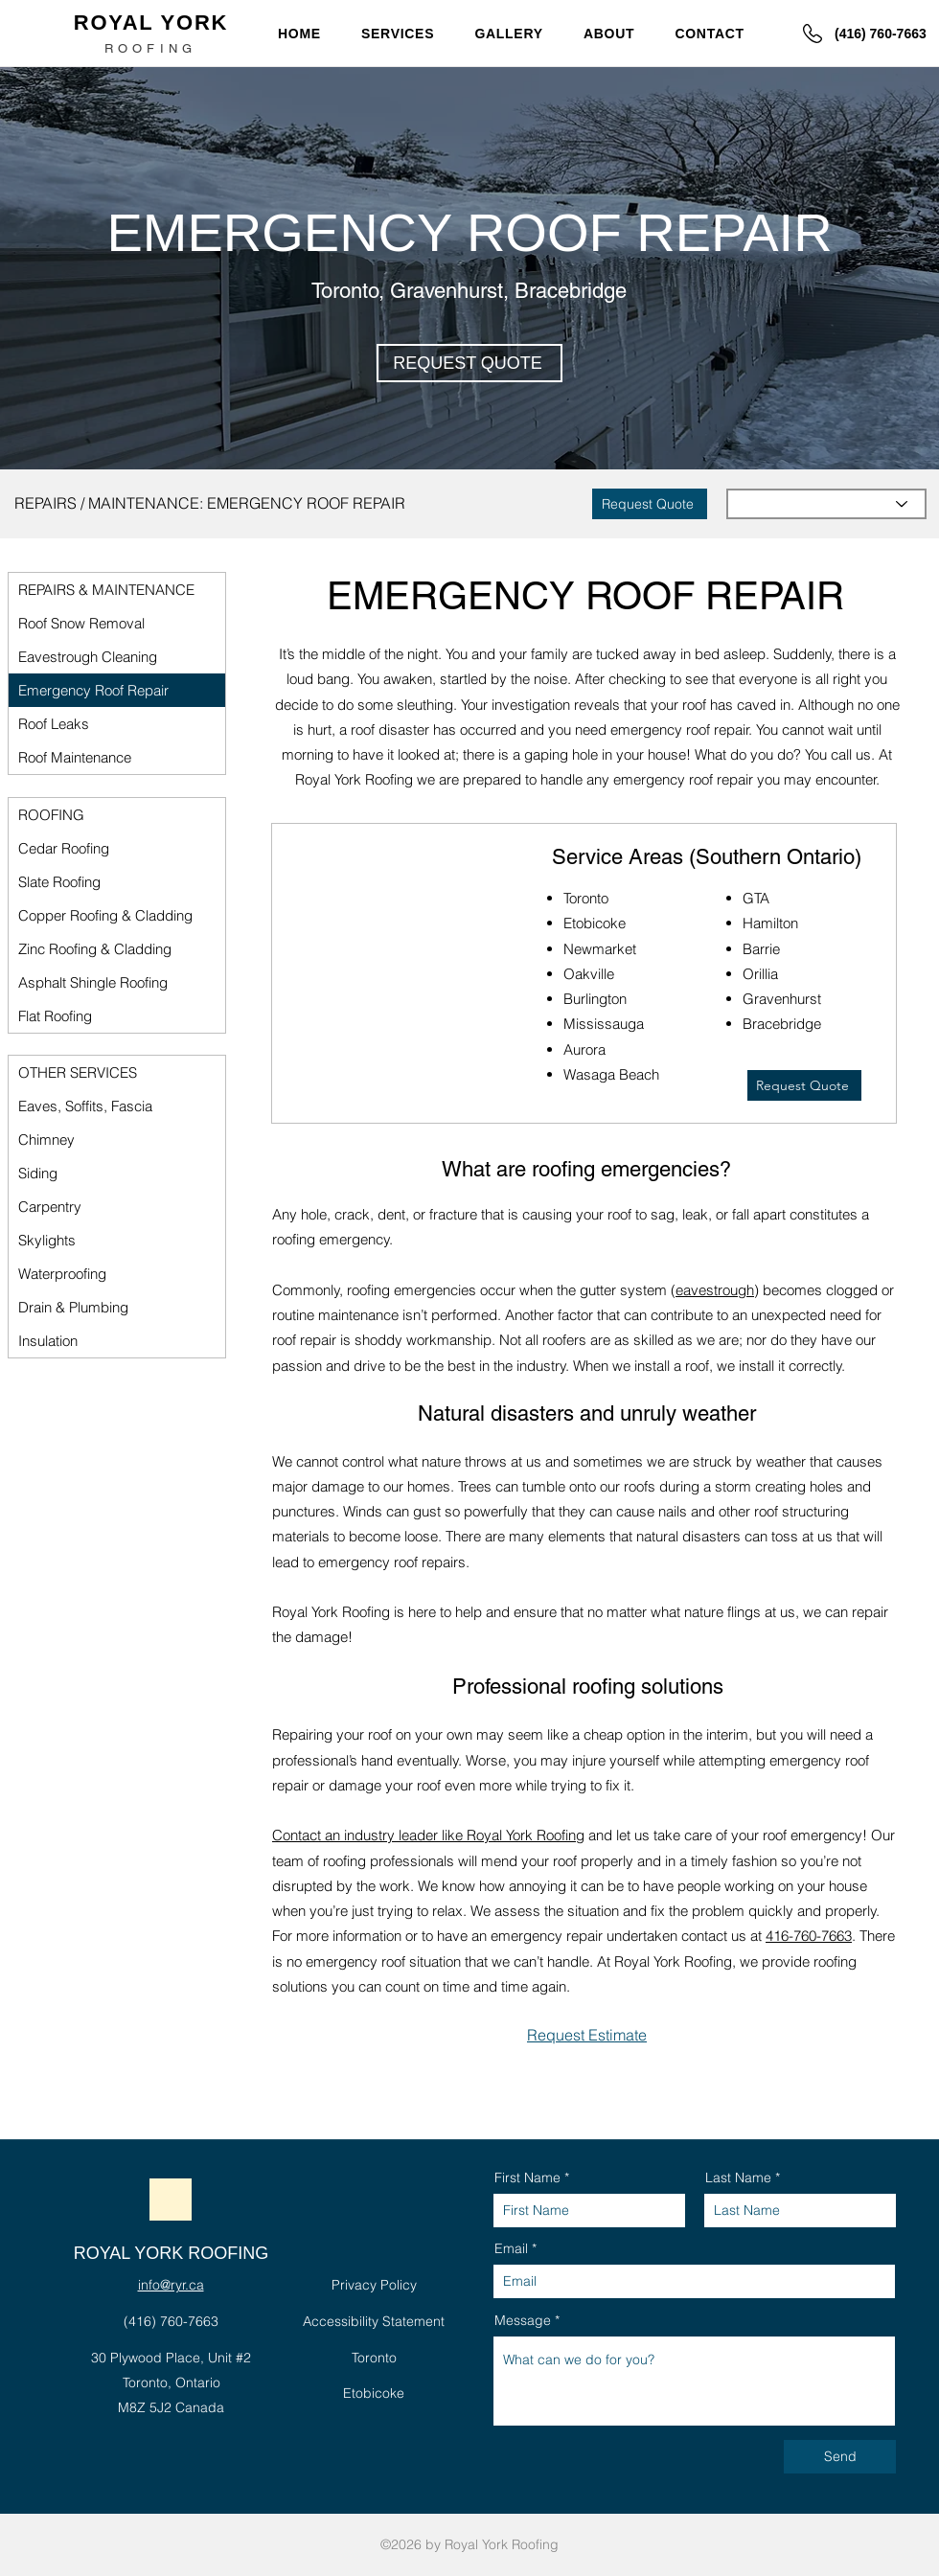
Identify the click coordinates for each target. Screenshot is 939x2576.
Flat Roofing (55, 1016)
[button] (405, 33)
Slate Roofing (59, 882)
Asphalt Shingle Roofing (93, 982)
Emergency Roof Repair (93, 690)
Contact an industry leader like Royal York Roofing (428, 1835)
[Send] (840, 2456)
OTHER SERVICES (77, 1072)
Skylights (47, 1240)
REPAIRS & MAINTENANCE (106, 590)
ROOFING (51, 815)
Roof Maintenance (74, 757)
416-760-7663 (809, 1935)
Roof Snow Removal (81, 623)
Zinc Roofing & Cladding (95, 949)
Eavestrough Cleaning (87, 657)
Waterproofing (62, 1274)
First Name (527, 2177)
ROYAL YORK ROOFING (171, 2253)
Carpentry (49, 1206)
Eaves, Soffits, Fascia (85, 1106)
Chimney (46, 1139)
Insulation (48, 1341)
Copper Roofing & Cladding (105, 915)
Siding (37, 1173)
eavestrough (715, 1290)
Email (511, 2248)
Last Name (738, 2177)
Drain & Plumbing (73, 1307)
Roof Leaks (53, 724)
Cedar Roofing (63, 848)
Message (522, 2320)
